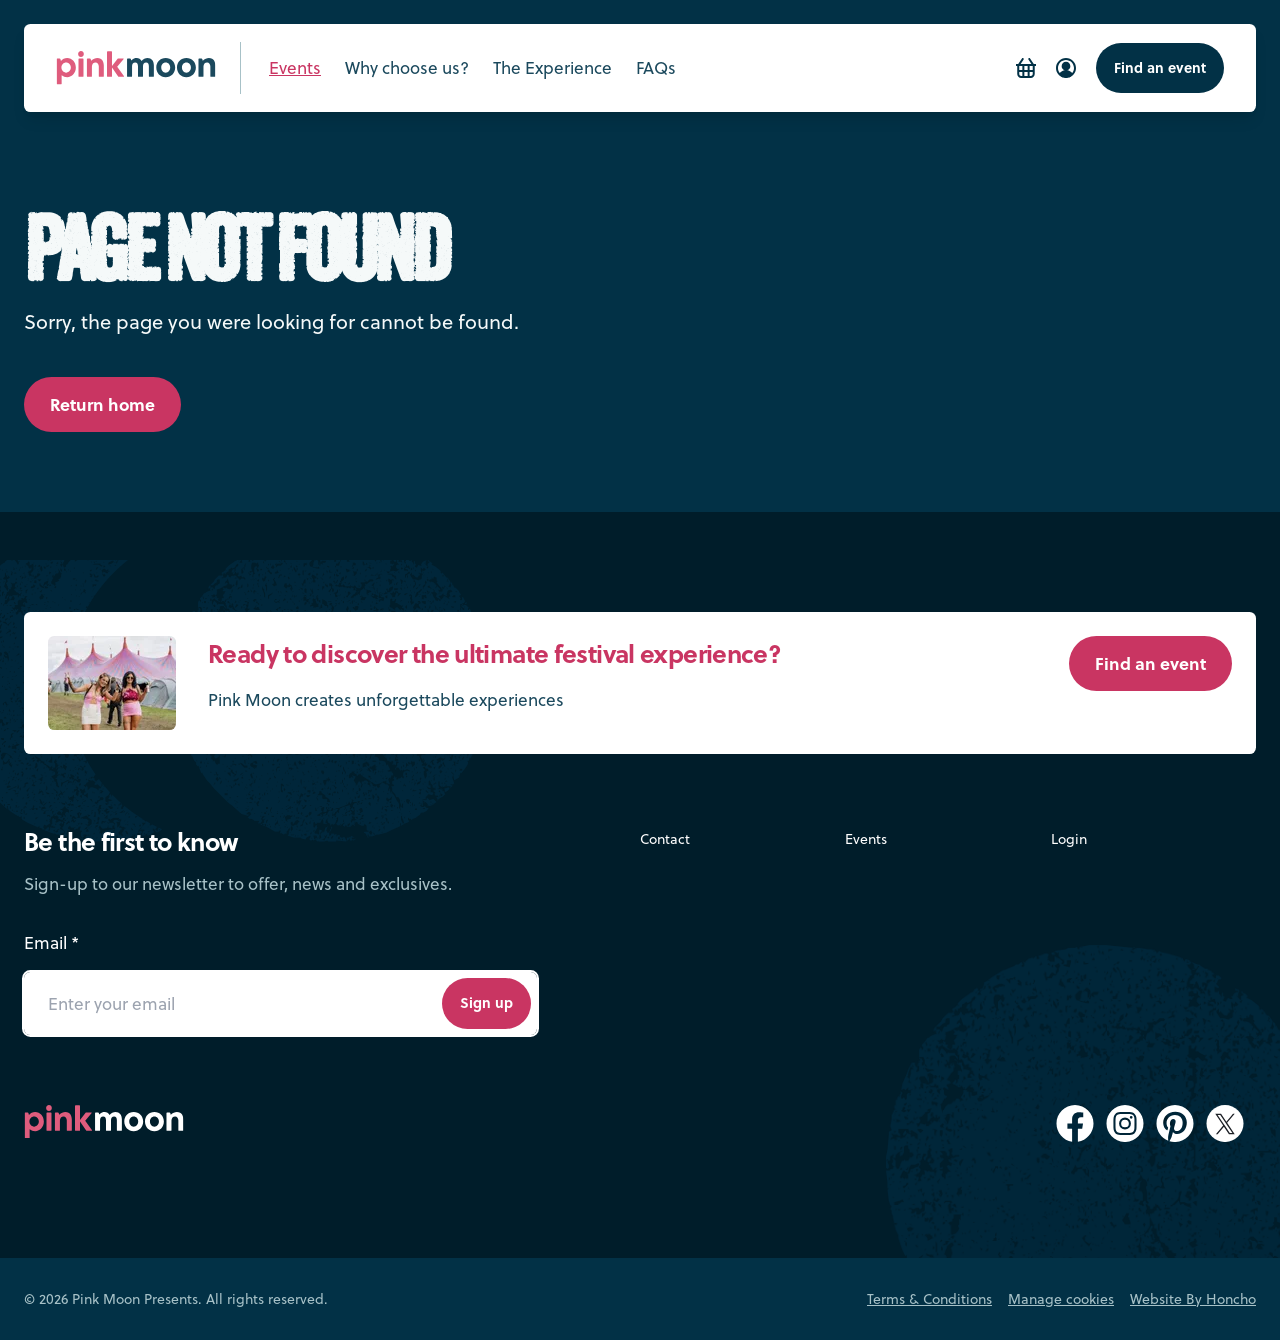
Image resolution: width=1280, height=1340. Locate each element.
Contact (665, 838)
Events (866, 838)
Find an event (1160, 67)
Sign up (486, 1002)
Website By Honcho (1193, 1298)
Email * (51, 942)
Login (1069, 838)
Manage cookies (1061, 1298)
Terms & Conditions (929, 1298)
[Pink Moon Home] (136, 67)
